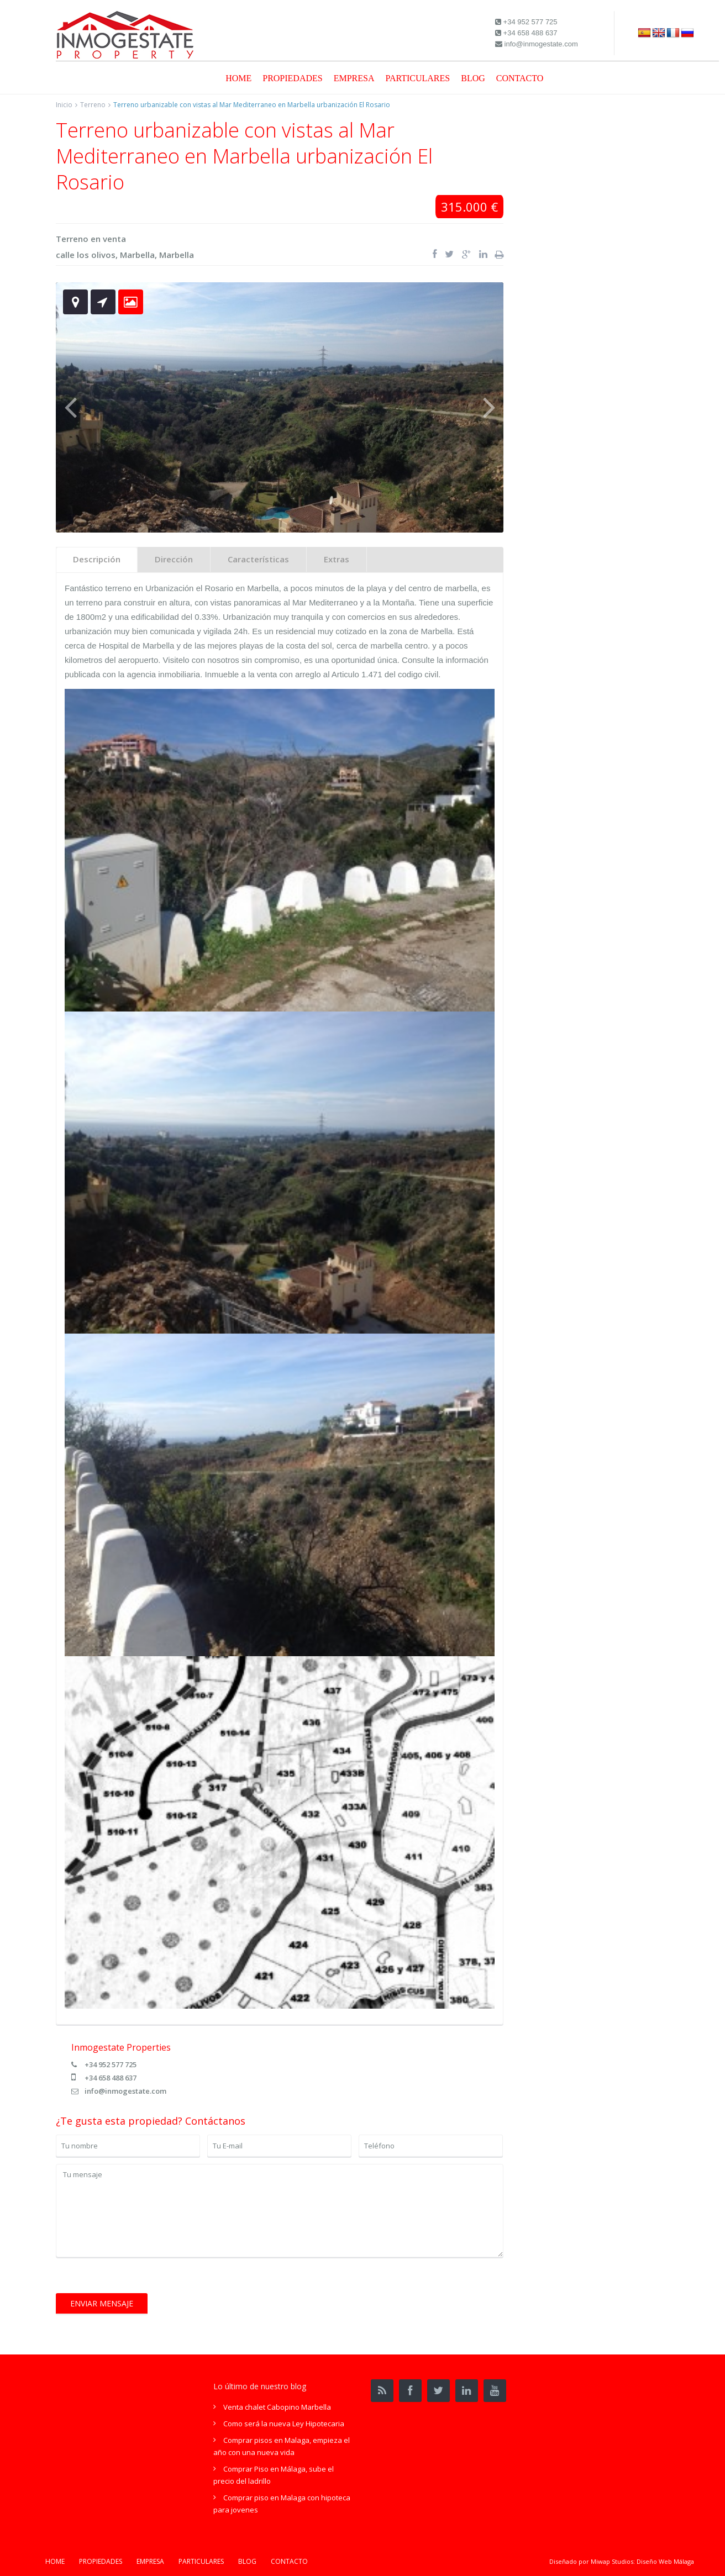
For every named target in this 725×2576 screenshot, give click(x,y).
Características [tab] (258, 559)
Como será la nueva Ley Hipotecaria (283, 2424)
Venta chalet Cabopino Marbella (277, 2407)
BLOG (473, 78)
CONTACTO (520, 78)
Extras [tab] (336, 559)
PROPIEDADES (292, 78)
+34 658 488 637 (110, 2078)
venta (114, 238)
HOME (238, 78)
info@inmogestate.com (125, 2091)
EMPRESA (354, 78)
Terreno (93, 104)
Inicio (64, 104)
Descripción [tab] (96, 559)
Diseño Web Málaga (665, 2561)
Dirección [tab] (174, 559)
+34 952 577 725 (110, 2064)
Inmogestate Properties (121, 2047)
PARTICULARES (418, 78)
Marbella (137, 254)
